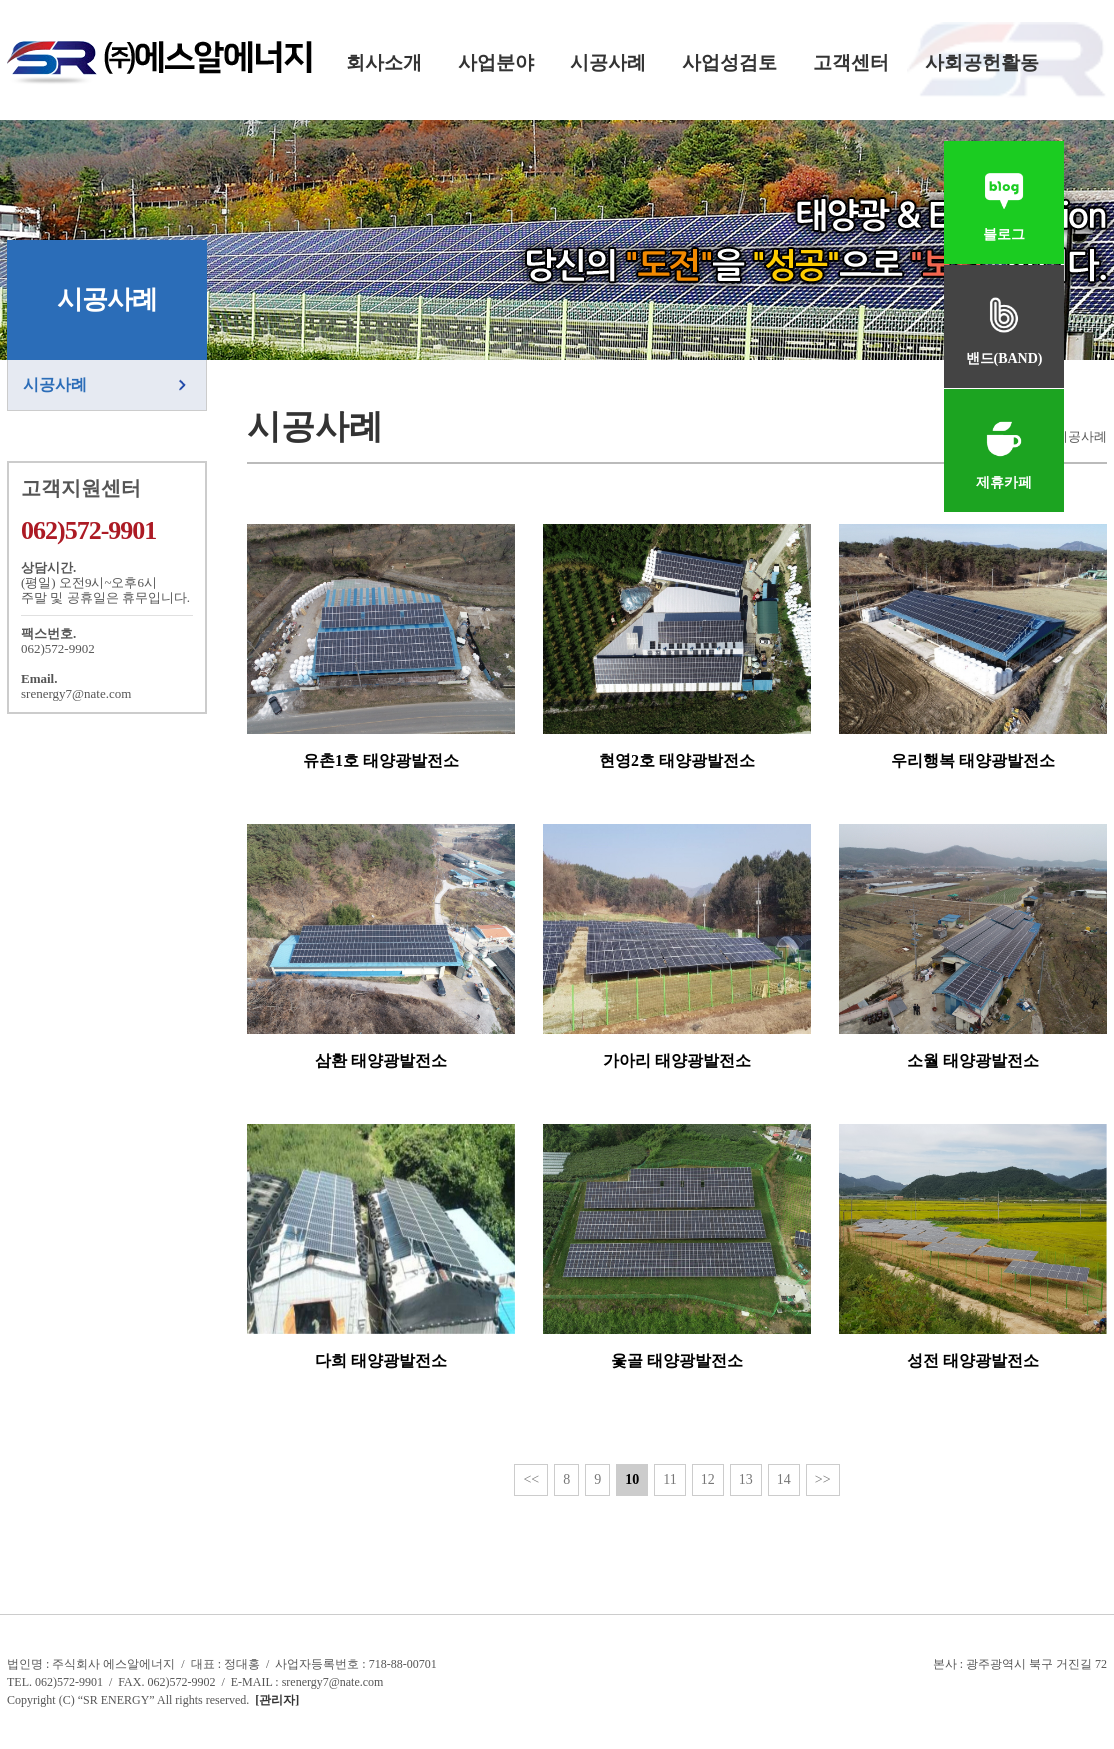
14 (784, 1479)
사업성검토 (729, 62)
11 (669, 1479)
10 (632, 1479)
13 (746, 1479)
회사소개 (384, 62)
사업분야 (496, 62)
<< (531, 1479)
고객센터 (851, 62)
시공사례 (608, 62)
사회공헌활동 (982, 62)
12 (708, 1479)
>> (823, 1479)
